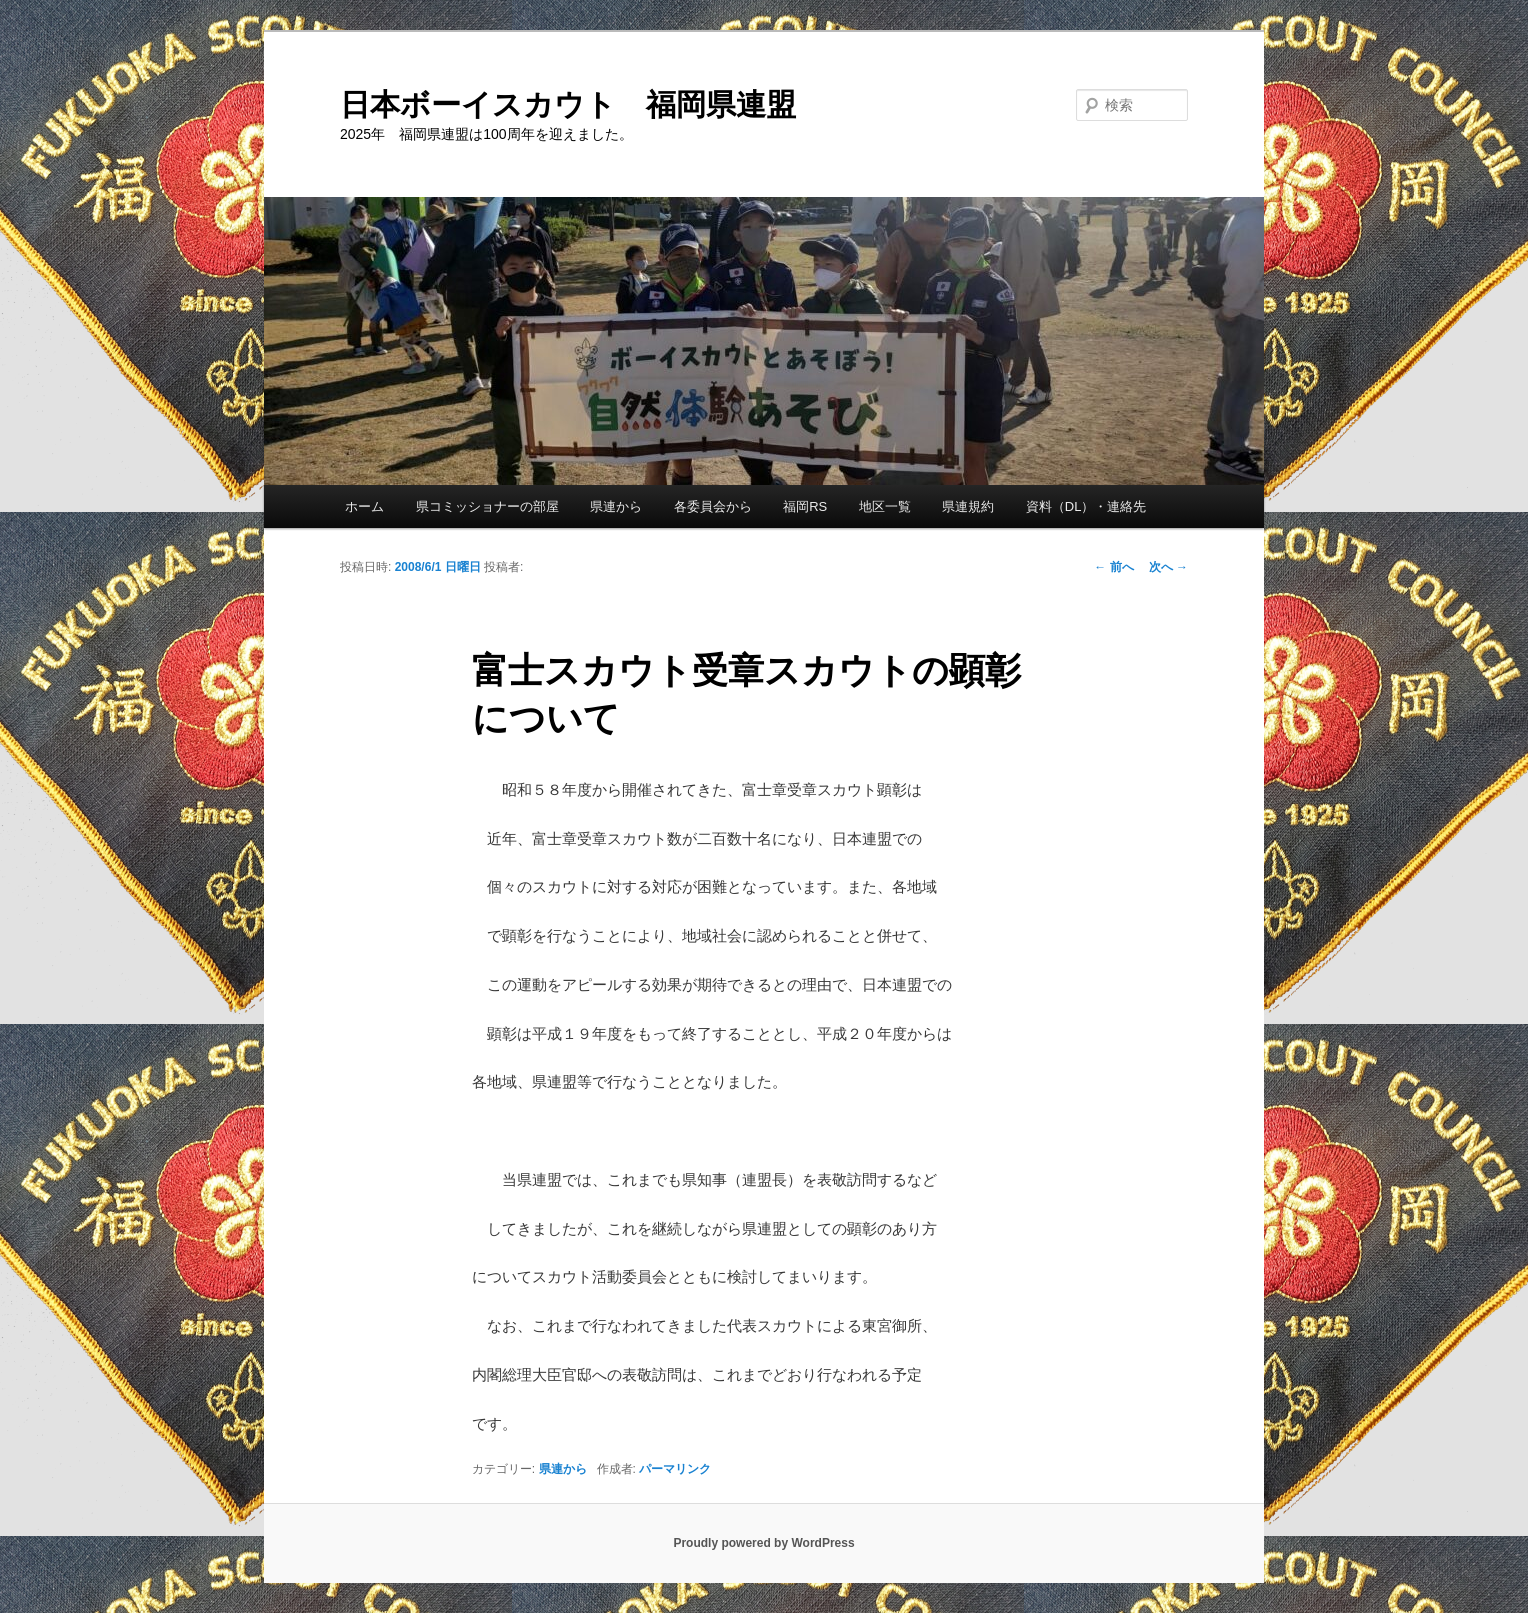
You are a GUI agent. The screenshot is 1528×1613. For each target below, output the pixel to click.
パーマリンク (675, 1469)
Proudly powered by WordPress (763, 1543)
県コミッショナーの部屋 (487, 506)
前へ (1113, 567)
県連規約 (968, 506)
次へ (1168, 567)
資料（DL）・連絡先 (1086, 506)
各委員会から (713, 506)
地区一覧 (885, 506)
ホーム (364, 506)
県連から (616, 506)
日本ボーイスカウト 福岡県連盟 (568, 104)
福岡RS (805, 506)
